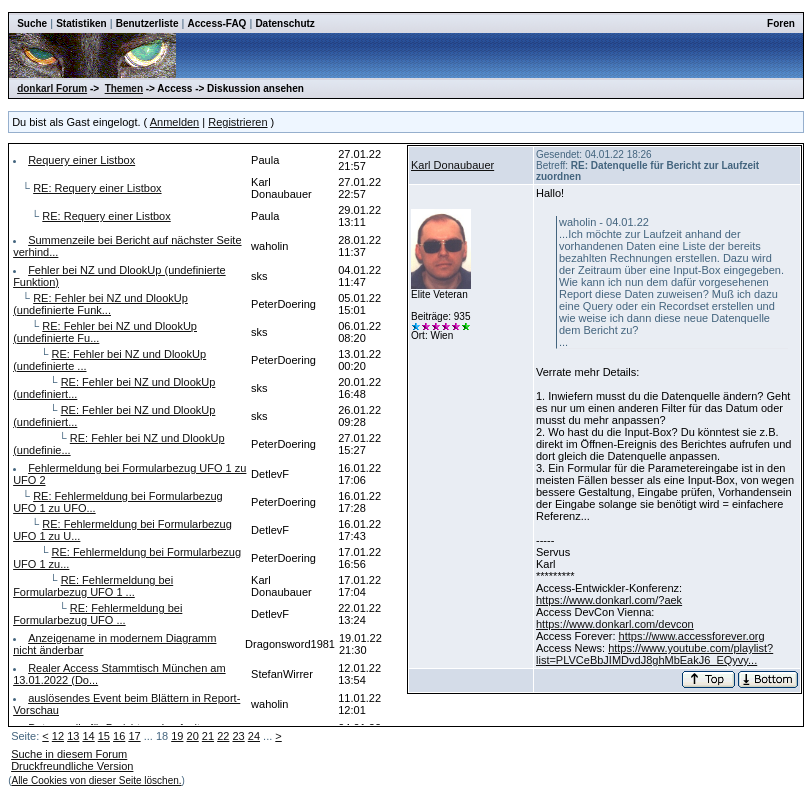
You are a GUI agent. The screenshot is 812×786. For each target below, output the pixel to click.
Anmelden (175, 122)
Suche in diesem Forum (69, 754)
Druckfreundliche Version (72, 766)
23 (238, 736)
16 (119, 736)
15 (104, 736)
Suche (32, 23)
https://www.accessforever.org (692, 636)
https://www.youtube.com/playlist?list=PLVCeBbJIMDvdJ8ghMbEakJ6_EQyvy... (654, 654)
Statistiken (81, 23)
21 (208, 736)
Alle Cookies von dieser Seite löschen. (96, 780)
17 (134, 736)
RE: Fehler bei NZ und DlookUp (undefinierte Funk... (100, 304)
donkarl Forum (52, 88)
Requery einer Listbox (81, 160)
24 (254, 736)
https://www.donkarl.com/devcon (615, 624)
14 (88, 736)
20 (193, 736)
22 (223, 736)
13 (73, 736)
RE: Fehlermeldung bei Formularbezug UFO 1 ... (93, 586)
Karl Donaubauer (452, 165)
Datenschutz (284, 23)
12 (58, 736)
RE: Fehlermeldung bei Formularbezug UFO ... (97, 614)
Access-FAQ (216, 23)
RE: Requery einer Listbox (97, 188)
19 (177, 736)
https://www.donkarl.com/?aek (609, 600)
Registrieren (237, 122)
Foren (781, 23)
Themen (124, 88)
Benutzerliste (147, 23)
